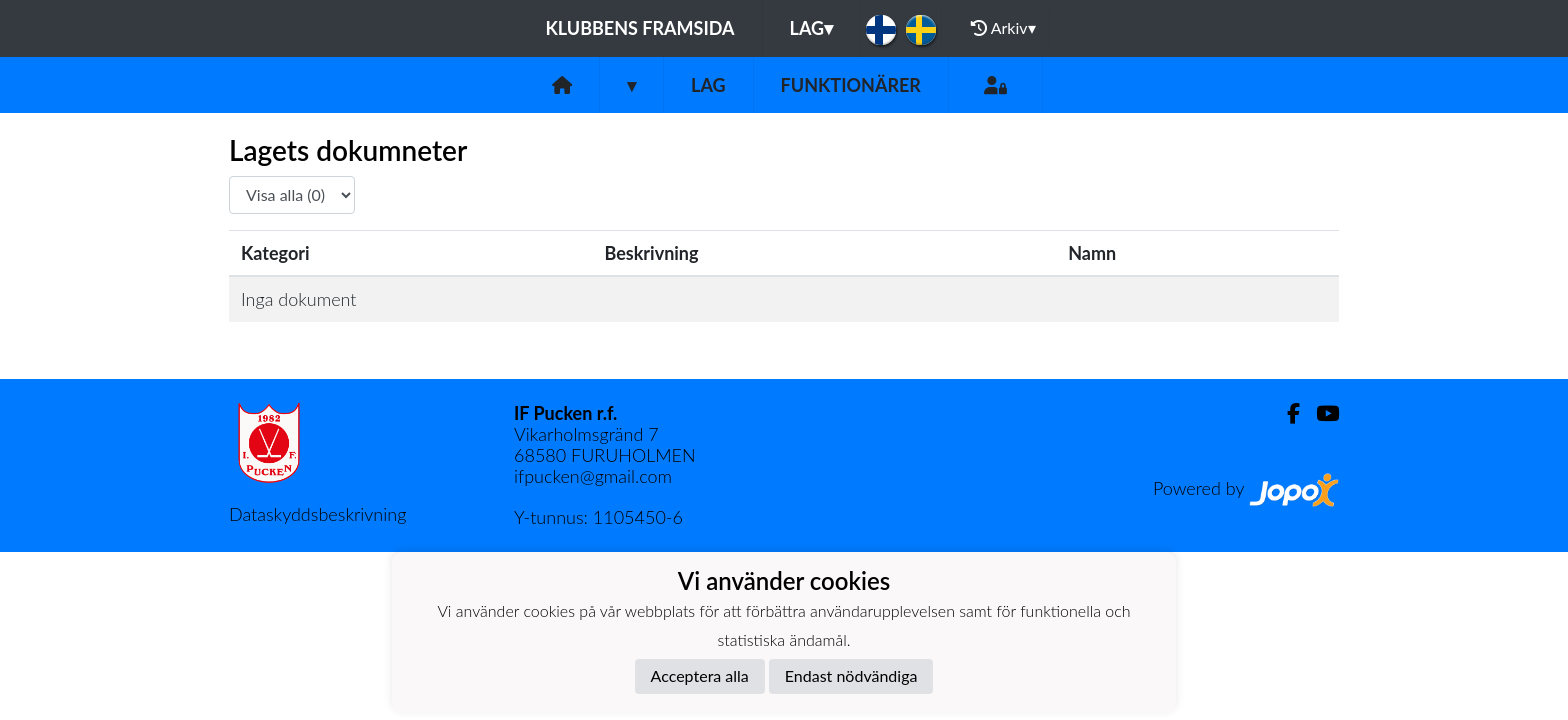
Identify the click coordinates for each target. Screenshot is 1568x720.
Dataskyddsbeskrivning (317, 514)
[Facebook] (1285, 413)
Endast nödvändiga (851, 675)
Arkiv (1003, 28)
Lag (812, 28)
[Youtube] (1319, 413)
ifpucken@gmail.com (593, 476)
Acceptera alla (700, 675)
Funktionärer (851, 85)
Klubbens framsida (639, 28)
